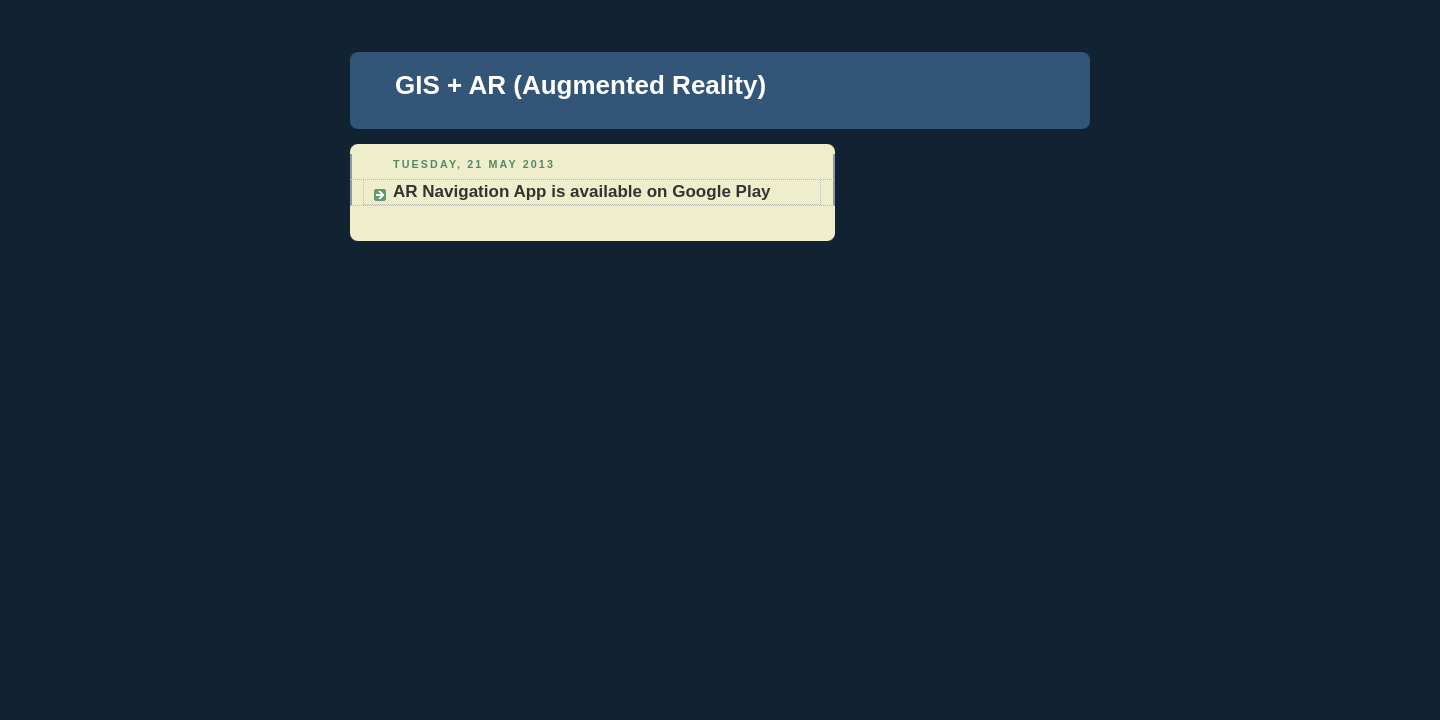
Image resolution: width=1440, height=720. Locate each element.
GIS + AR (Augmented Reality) (580, 85)
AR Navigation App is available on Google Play (582, 191)
